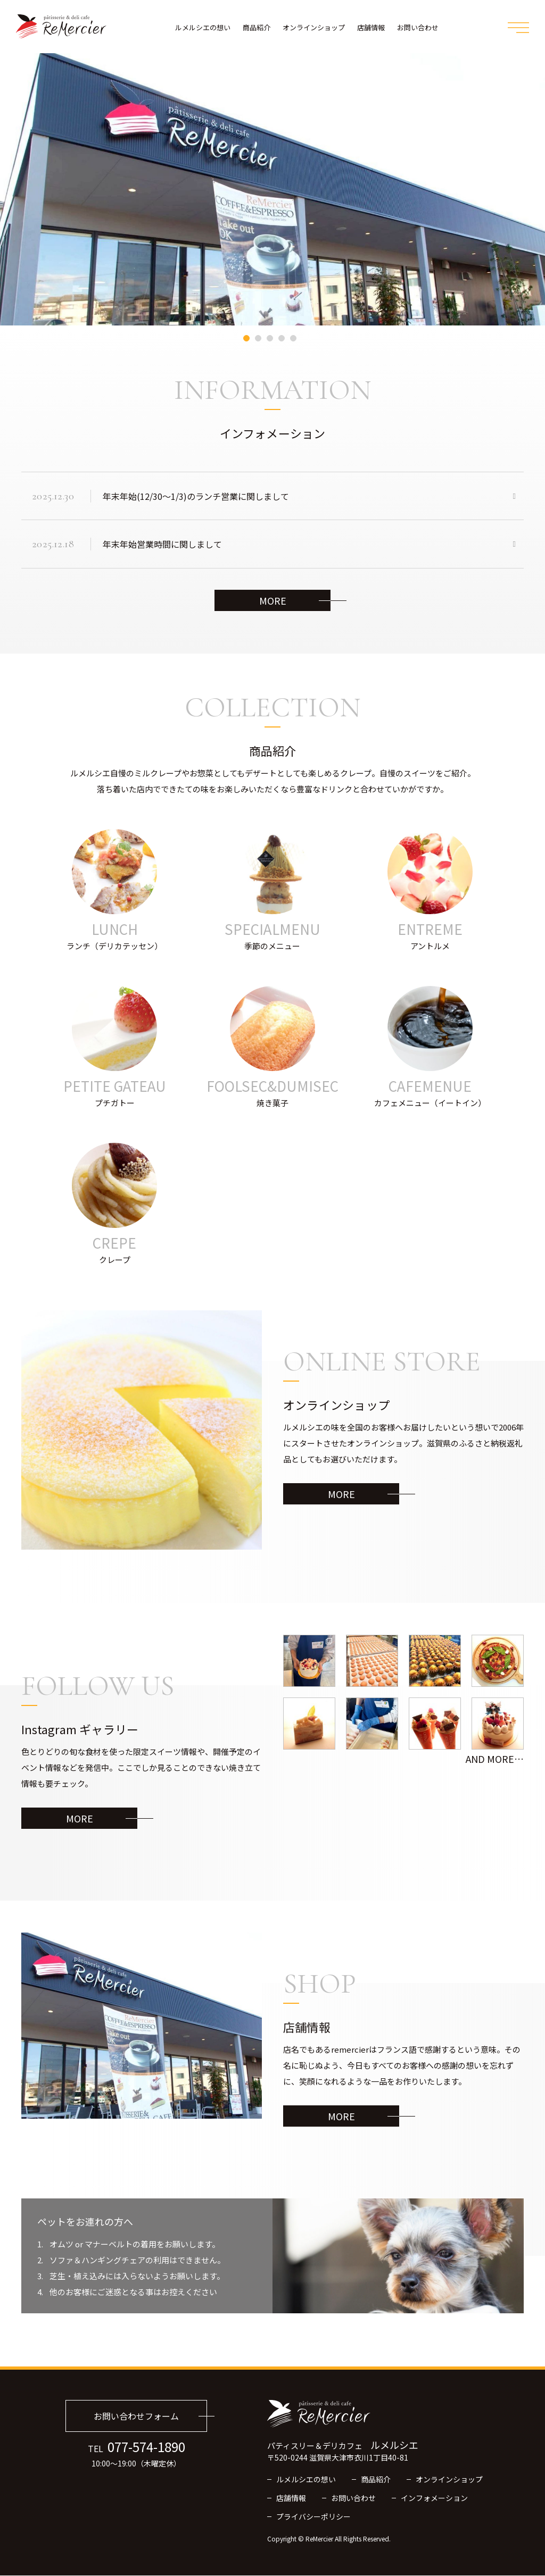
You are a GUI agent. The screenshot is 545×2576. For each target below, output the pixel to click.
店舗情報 (371, 27)
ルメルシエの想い (202, 27)
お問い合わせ (418, 27)
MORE (272, 601)
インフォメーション (434, 2498)
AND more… (495, 1760)
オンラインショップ (314, 27)
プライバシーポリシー (313, 2517)
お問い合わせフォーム (136, 2417)
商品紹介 (256, 27)
